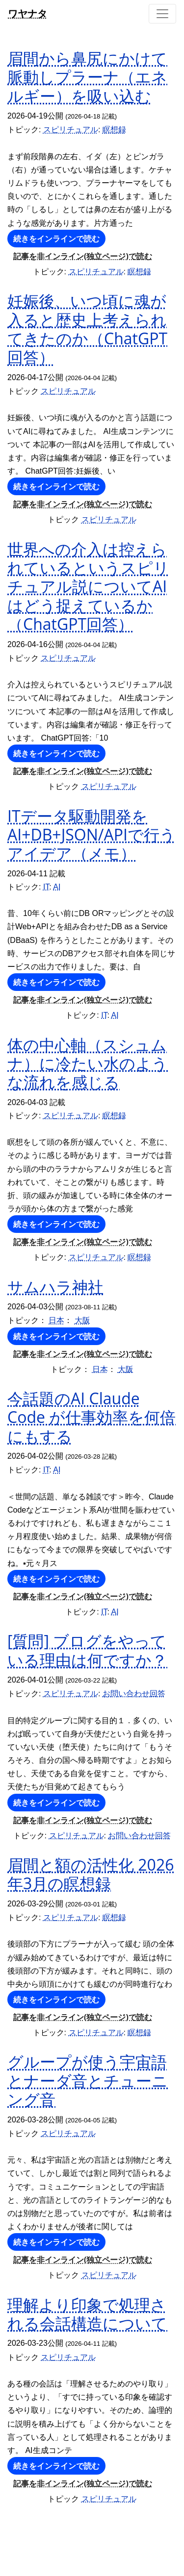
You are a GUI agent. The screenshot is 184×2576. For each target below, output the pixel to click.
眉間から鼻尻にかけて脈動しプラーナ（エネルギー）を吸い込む (87, 77)
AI (56, 887)
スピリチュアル (70, 129)
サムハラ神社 (55, 1286)
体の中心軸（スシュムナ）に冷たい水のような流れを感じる (87, 1063)
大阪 (82, 1320)
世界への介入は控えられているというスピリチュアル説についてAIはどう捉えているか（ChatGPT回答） (88, 586)
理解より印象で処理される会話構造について (87, 2314)
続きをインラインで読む (56, 238)
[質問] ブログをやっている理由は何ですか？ (87, 1650)
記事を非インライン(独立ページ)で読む (82, 256)
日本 (56, 1320)
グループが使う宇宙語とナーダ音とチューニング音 (87, 2080)
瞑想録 (114, 129)
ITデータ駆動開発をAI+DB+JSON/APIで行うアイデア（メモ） (91, 834)
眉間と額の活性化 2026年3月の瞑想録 (90, 1874)
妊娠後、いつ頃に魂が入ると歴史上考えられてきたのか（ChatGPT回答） (87, 328)
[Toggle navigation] (162, 14)
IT (46, 887)
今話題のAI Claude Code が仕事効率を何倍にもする (91, 1417)
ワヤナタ (27, 13)
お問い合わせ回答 (134, 1693)
